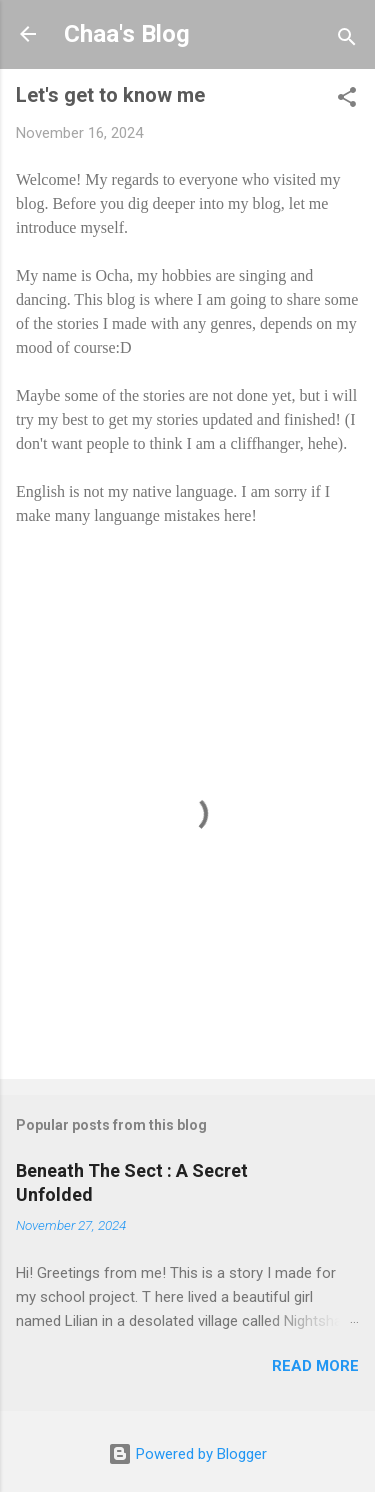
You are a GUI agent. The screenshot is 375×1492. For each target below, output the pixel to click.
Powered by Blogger (187, 1454)
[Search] (347, 40)
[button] (347, 100)
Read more (315, 1366)
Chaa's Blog (127, 34)
